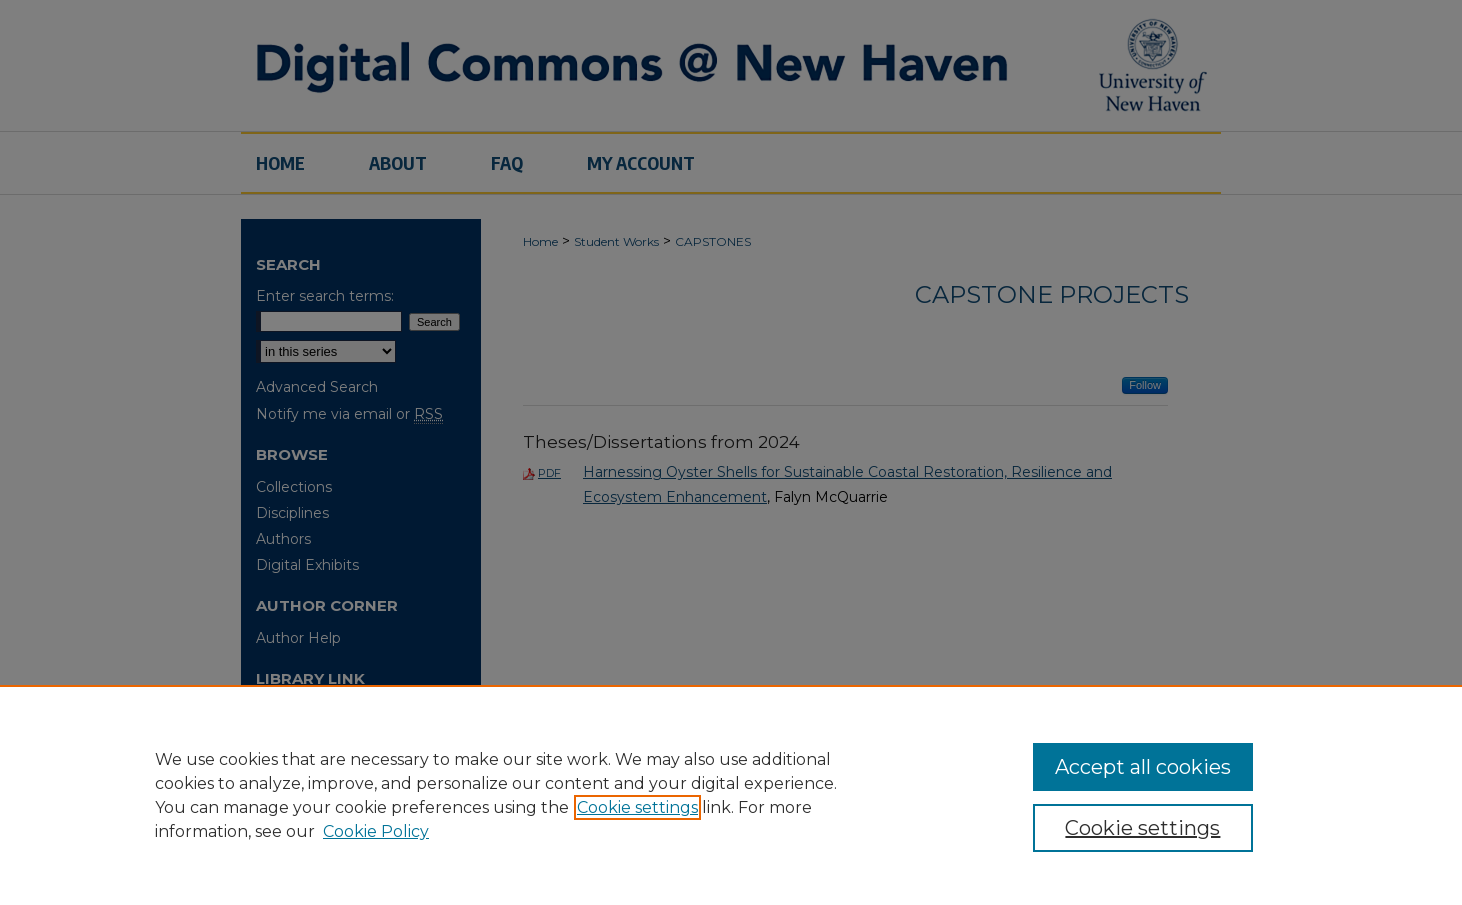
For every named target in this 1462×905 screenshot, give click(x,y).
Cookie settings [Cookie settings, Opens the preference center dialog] (1142, 828)
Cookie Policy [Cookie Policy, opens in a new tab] (376, 831)
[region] (731, 795)
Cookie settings (637, 807)
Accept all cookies (1143, 767)
